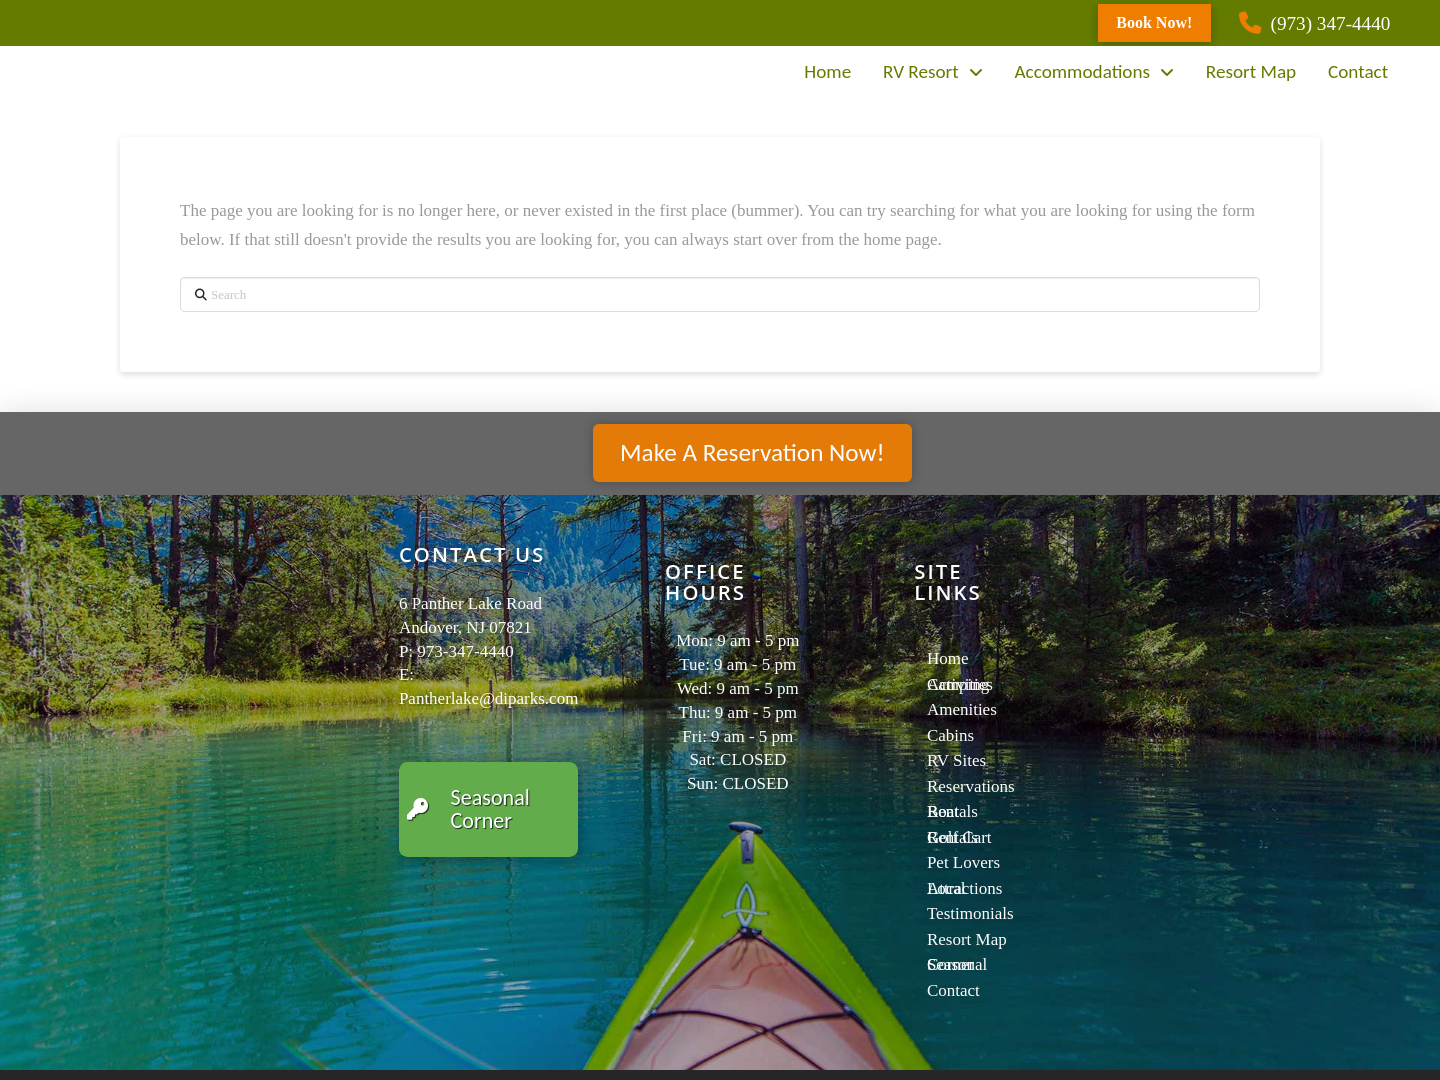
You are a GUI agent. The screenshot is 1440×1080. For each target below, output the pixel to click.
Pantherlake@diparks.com (488, 698)
